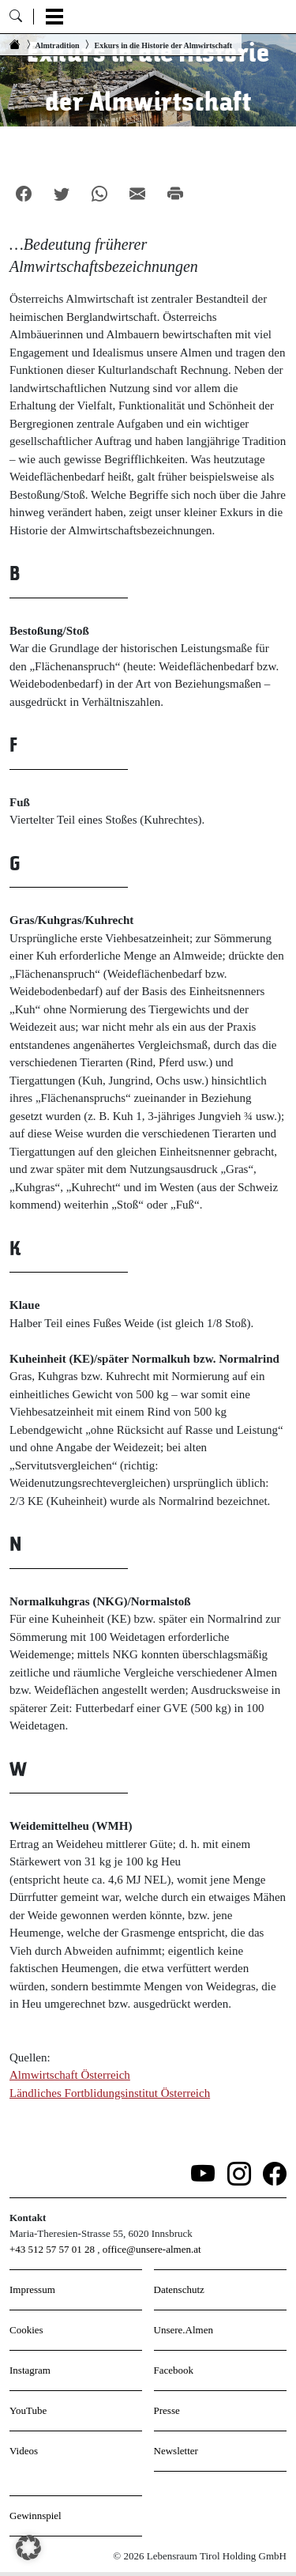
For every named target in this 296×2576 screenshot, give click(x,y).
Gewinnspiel (35, 2515)
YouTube (28, 2410)
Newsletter (176, 2451)
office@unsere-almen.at (152, 2249)
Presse (167, 2410)
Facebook (174, 2370)
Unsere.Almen (183, 2330)
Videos (23, 2451)
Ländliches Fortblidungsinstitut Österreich (109, 2093)
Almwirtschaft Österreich (69, 2075)
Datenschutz (179, 2289)
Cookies (26, 2330)
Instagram (30, 2370)
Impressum (32, 2289)
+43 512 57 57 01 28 (52, 2249)
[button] (28, 2547)
